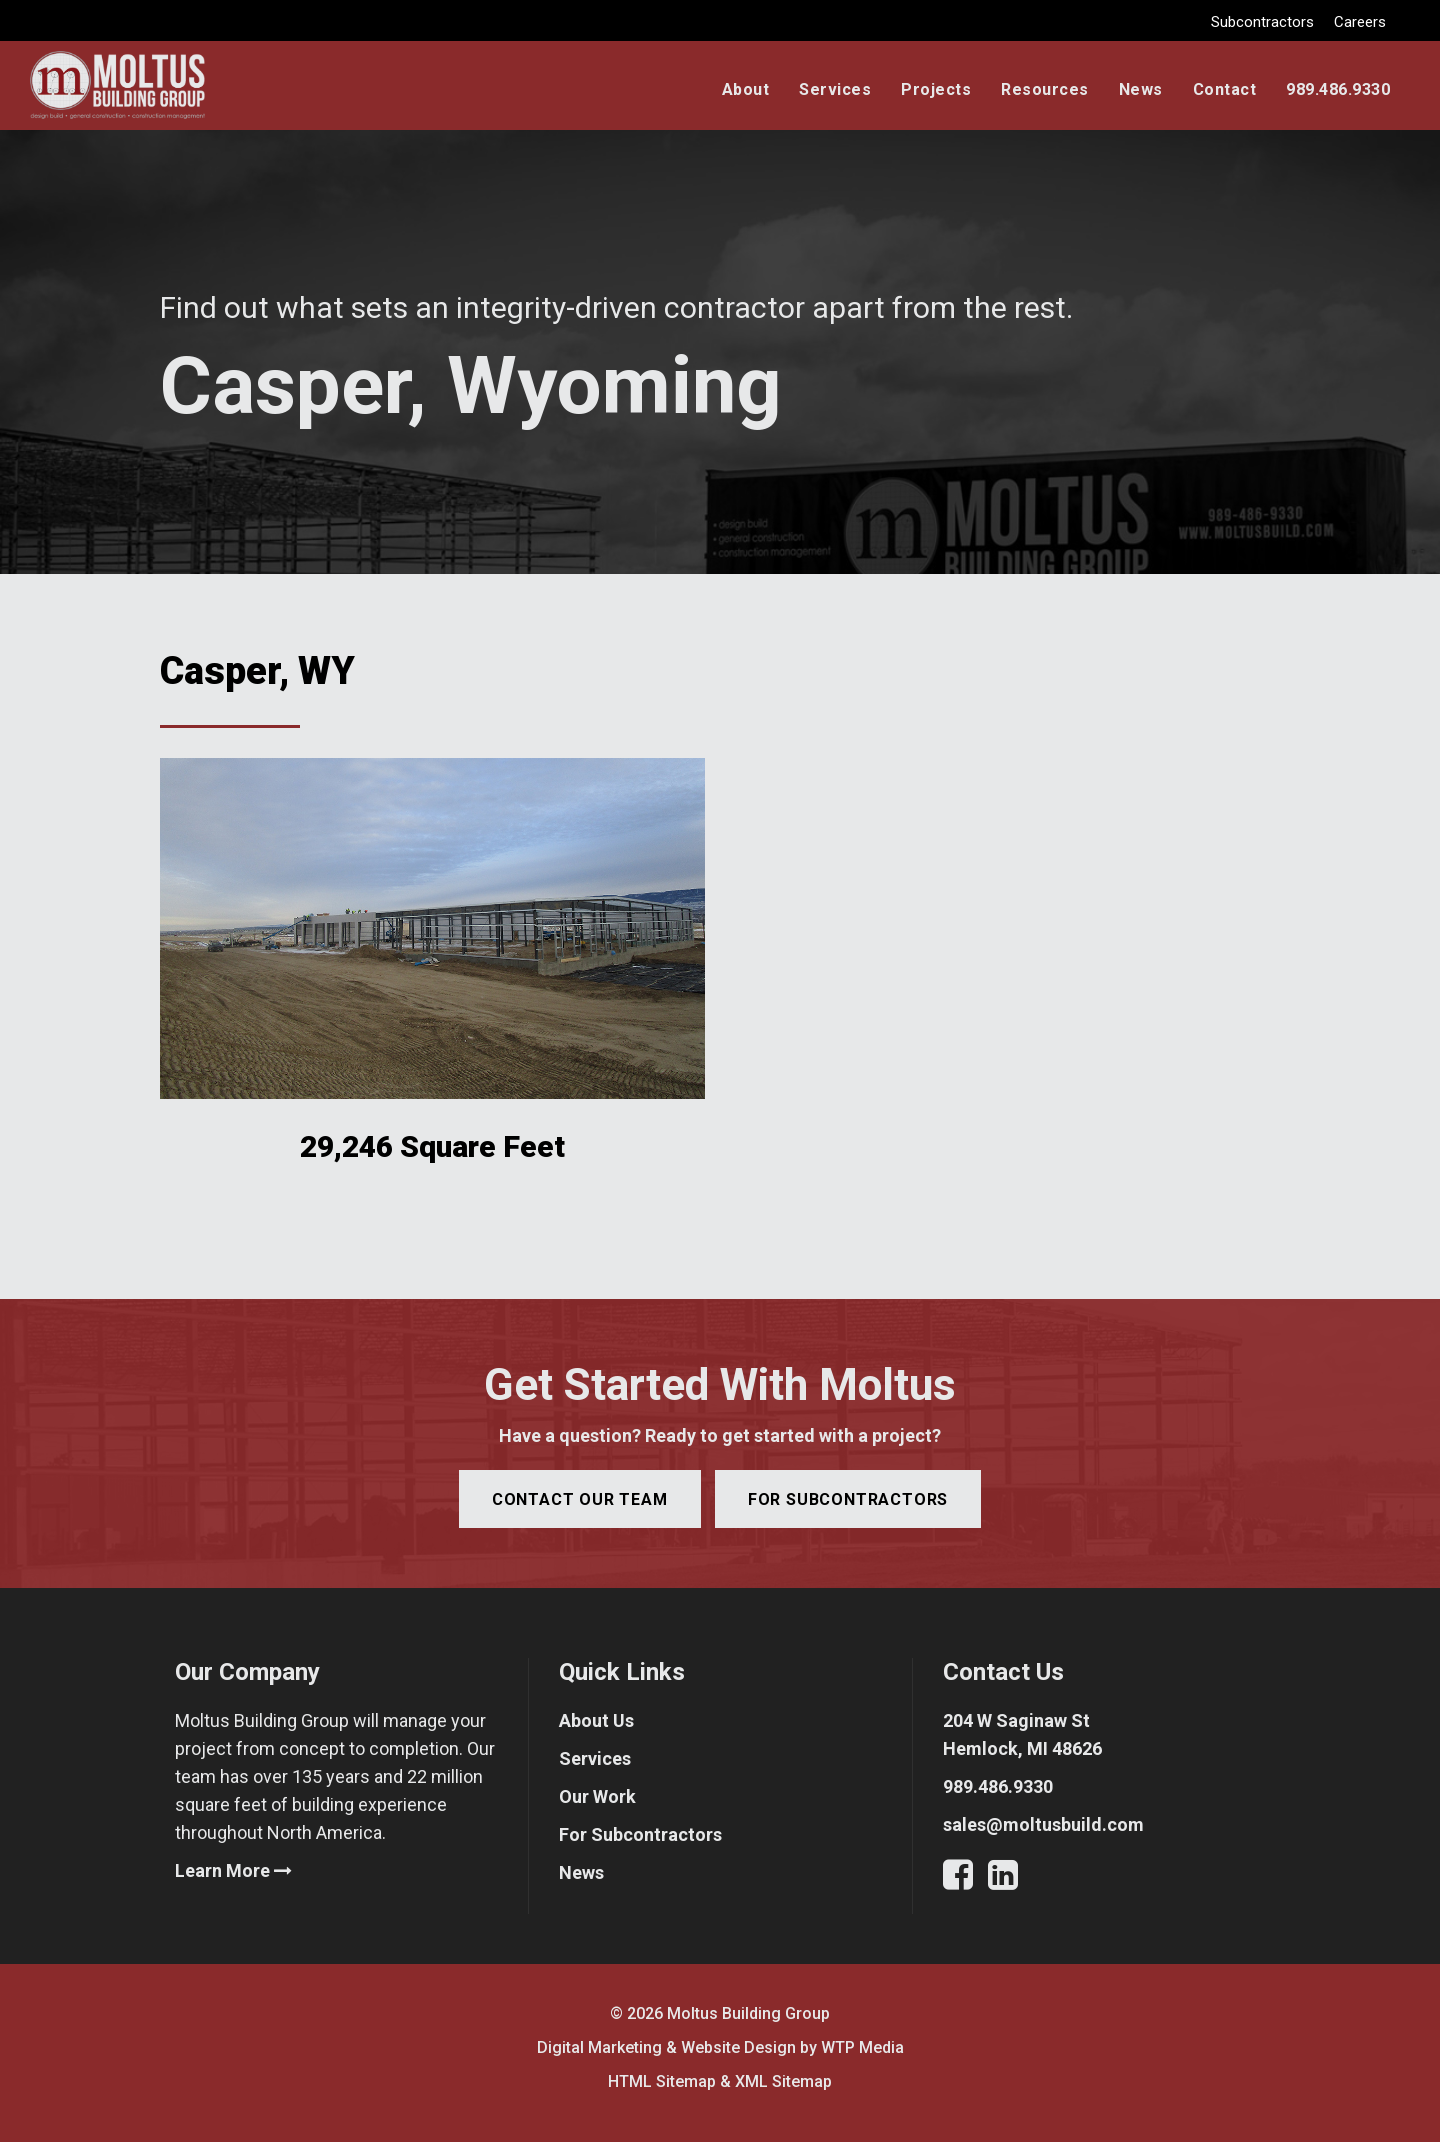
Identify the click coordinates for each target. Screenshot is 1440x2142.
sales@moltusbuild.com (1043, 1824)
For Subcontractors (640, 1834)
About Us (596, 1720)
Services (835, 89)
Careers (1360, 22)
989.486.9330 (1338, 89)
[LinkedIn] (1003, 1880)
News (1141, 89)
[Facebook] (965, 1880)
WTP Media (862, 2047)
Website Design (738, 2047)
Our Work (597, 1796)
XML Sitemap (783, 2081)
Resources (1045, 89)
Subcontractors (1262, 22)
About (746, 89)
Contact (1225, 89)
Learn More (233, 1870)
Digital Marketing (599, 2047)
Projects (936, 89)
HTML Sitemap (662, 2081)
